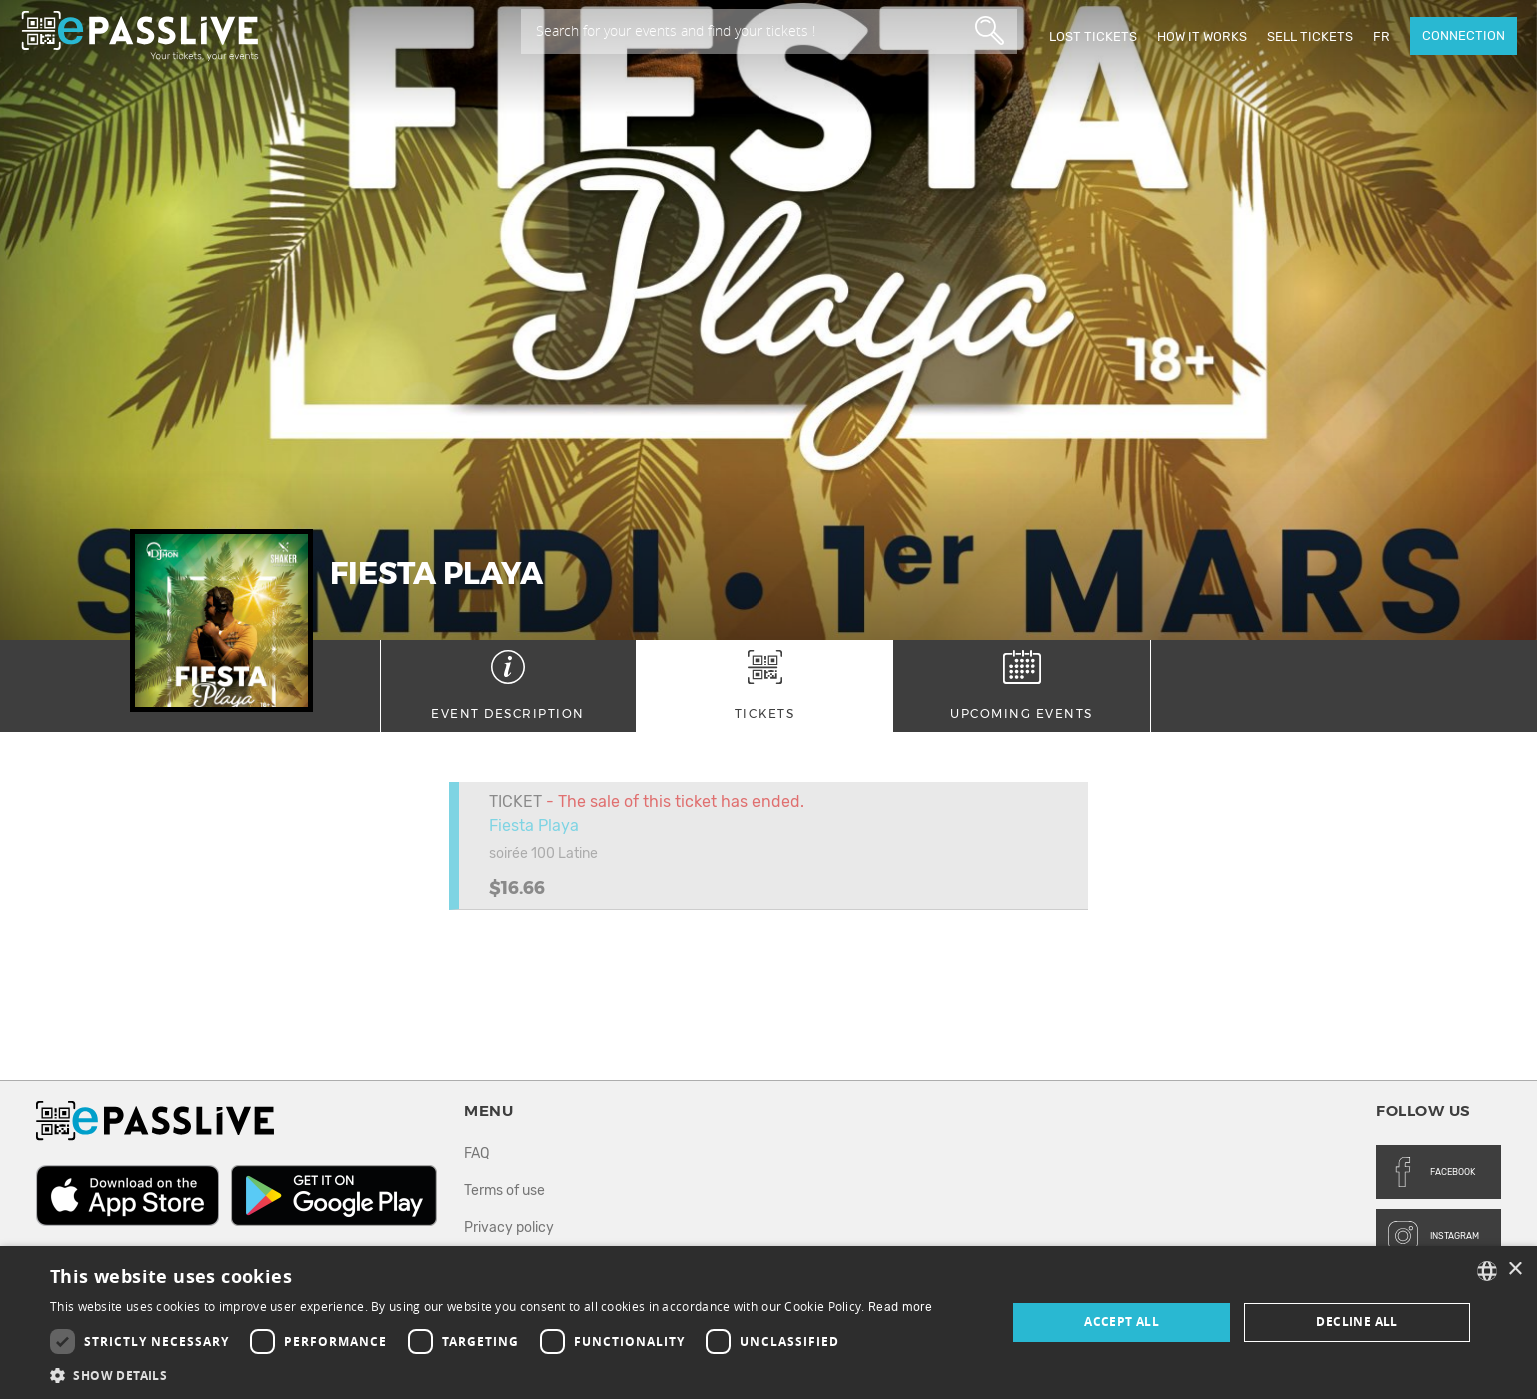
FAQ (476, 1153)
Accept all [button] (1121, 1321)
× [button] (1514, 1269)
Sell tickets (1310, 36)
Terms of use (504, 1190)
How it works (1202, 36)
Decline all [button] (1356, 1321)
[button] (491, 1374)
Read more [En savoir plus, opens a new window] (900, 1307)
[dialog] (768, 1322)
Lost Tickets (1093, 36)
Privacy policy (509, 1227)
